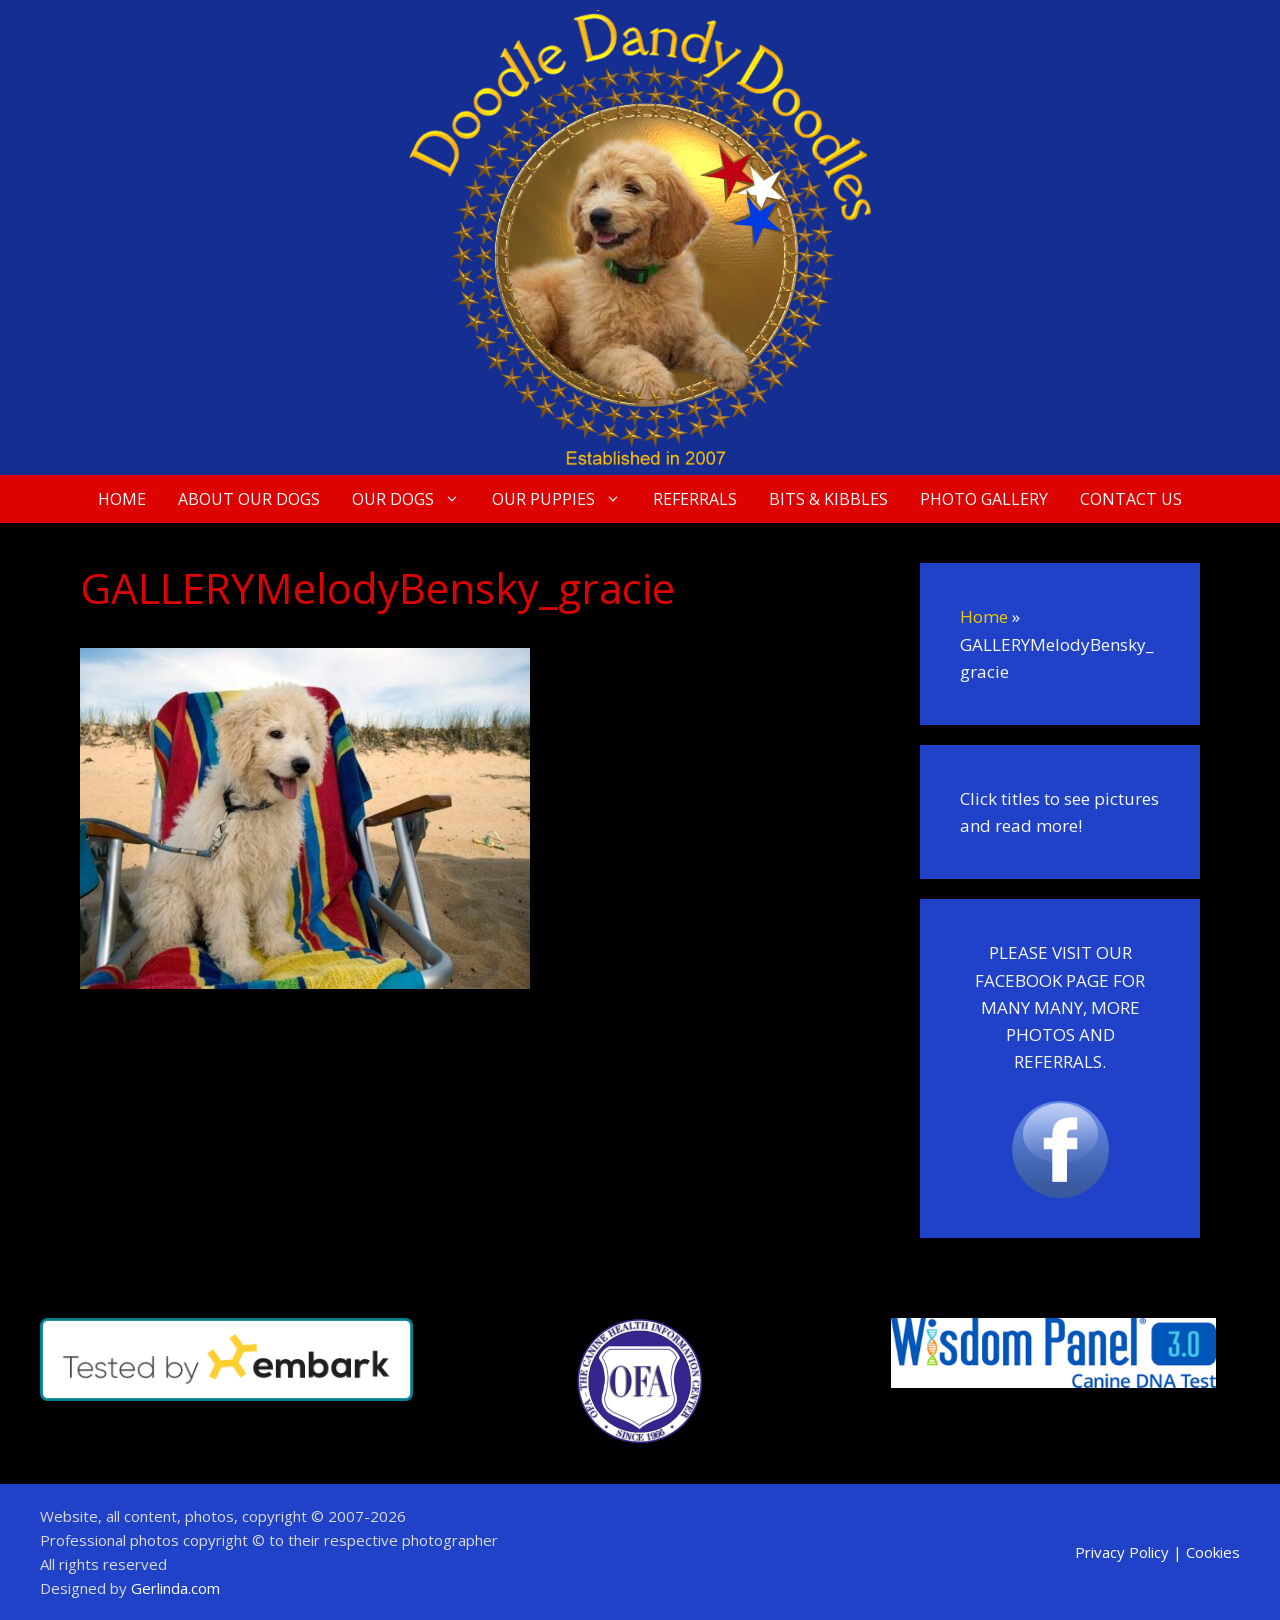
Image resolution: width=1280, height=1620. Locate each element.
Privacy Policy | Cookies (1157, 1552)
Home (122, 499)
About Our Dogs (249, 499)
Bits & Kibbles (828, 499)
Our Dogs (414, 499)
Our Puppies (564, 499)
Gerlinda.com (175, 1588)
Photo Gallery (984, 499)
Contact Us (1131, 499)
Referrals (695, 499)
